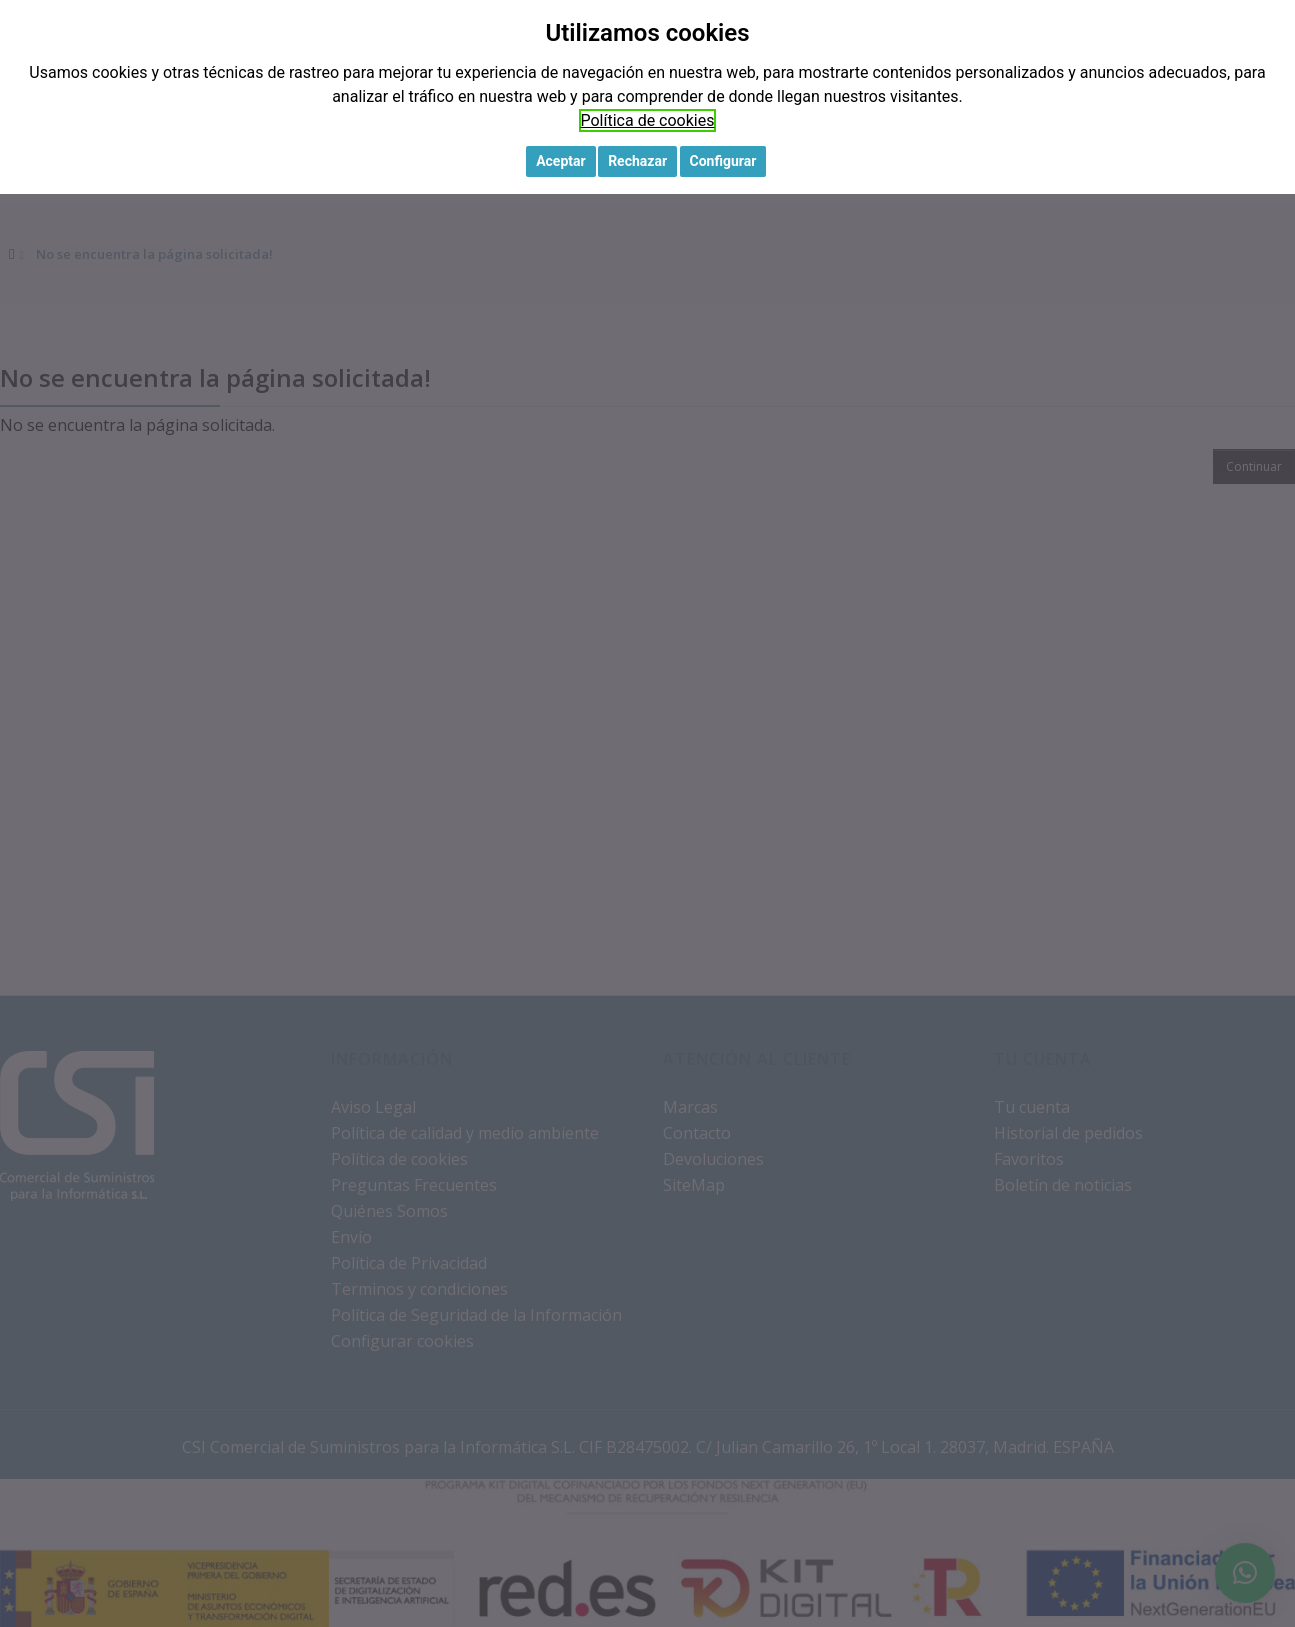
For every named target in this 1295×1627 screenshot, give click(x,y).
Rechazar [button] (637, 161)
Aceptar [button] (561, 161)
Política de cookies (648, 120)
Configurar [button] (723, 161)
